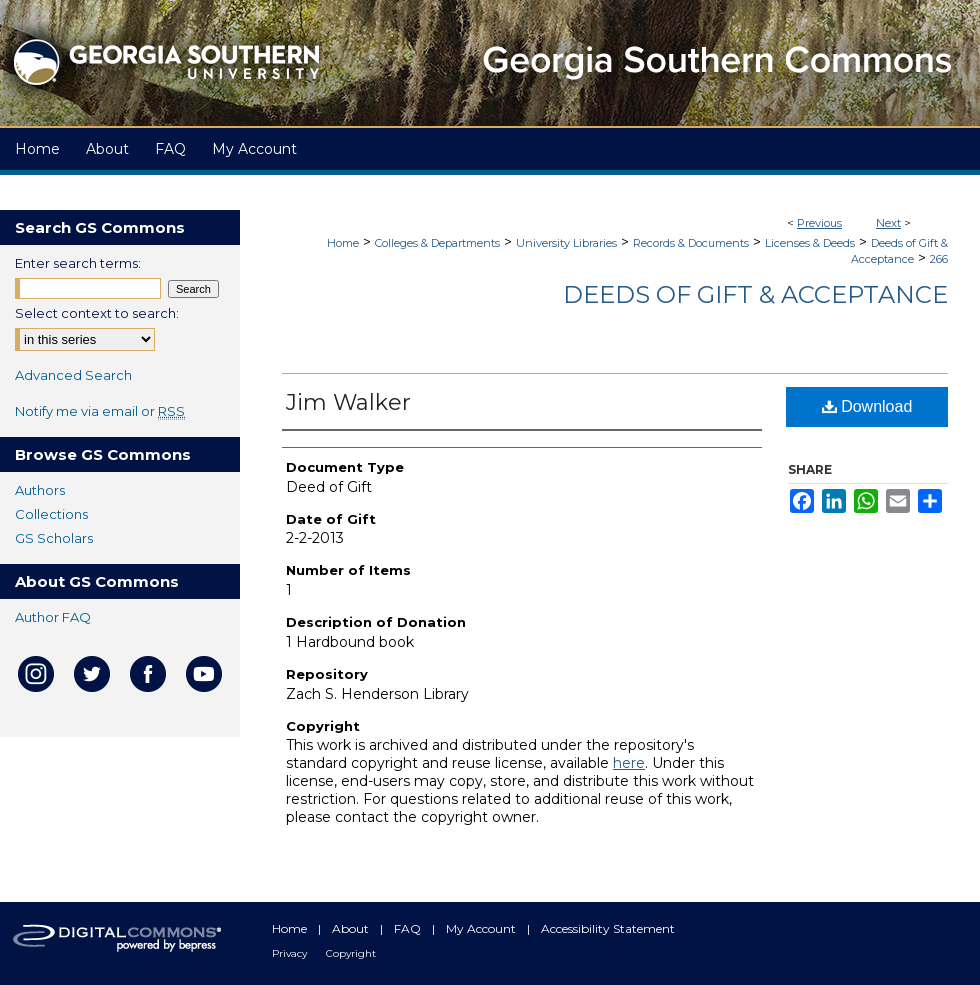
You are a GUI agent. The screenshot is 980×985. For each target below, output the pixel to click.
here (629, 763)
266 (939, 259)
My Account (482, 928)
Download (867, 406)
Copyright (351, 953)
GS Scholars (54, 538)
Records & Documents (691, 243)
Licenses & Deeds (810, 243)
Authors (40, 490)
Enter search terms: (78, 263)
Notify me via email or (100, 411)
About (352, 928)
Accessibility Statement (608, 928)
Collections (51, 514)
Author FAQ (53, 617)
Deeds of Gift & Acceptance (755, 294)
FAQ (409, 928)
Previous (819, 223)
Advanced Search (73, 375)
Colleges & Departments (437, 243)
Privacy (291, 953)
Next (888, 223)
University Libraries (566, 243)
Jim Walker (348, 402)
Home (343, 243)
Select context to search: (97, 313)
